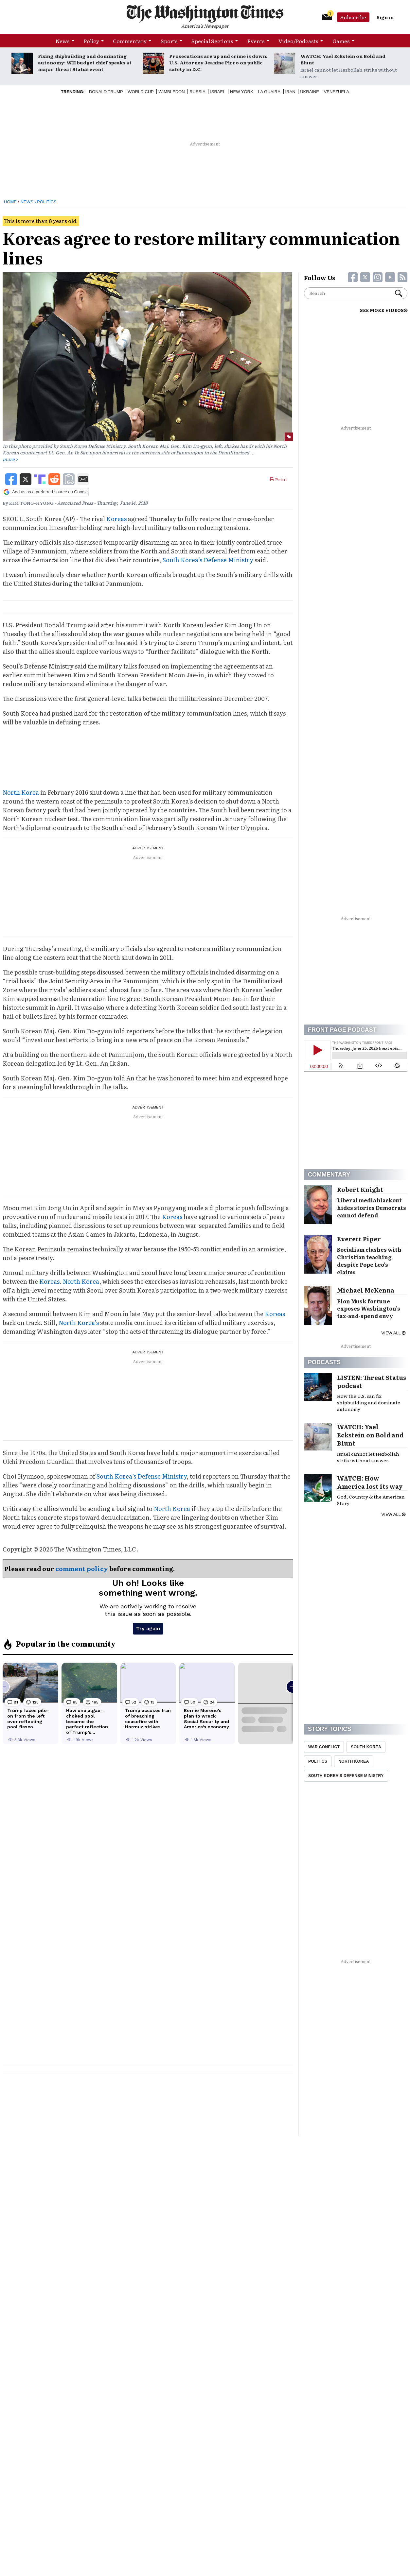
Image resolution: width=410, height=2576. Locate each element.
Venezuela (336, 91)
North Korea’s (79, 1322)
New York (241, 91)
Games (341, 41)
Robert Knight (360, 1189)
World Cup (140, 91)
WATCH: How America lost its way (370, 1482)
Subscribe (353, 17)
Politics (46, 201)
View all (393, 1332)
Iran (290, 91)
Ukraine (309, 91)
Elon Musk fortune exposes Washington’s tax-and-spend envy (368, 1308)
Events (256, 41)
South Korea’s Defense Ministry (208, 559)
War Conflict (324, 1747)
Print (278, 479)
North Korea (21, 792)
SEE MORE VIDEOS (383, 310)
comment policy (81, 1568)
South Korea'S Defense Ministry (346, 1775)
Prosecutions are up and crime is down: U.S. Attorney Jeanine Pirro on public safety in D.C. (218, 62)
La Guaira (269, 91)
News (63, 41)
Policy (91, 41)
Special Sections (212, 41)
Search (398, 293)
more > (10, 459)
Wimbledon (171, 91)
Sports (169, 41)
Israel (217, 91)
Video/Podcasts (298, 41)
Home (10, 201)
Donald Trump (106, 91)
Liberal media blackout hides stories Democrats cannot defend (371, 1207)
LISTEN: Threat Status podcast (371, 1381)
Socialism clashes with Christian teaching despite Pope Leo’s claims (369, 1261)
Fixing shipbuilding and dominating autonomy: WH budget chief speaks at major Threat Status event (85, 62)
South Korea (366, 1747)
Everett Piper (359, 1238)
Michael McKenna (365, 1290)
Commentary (130, 41)
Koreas (116, 518)
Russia (197, 91)
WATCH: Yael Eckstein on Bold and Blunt (342, 59)
